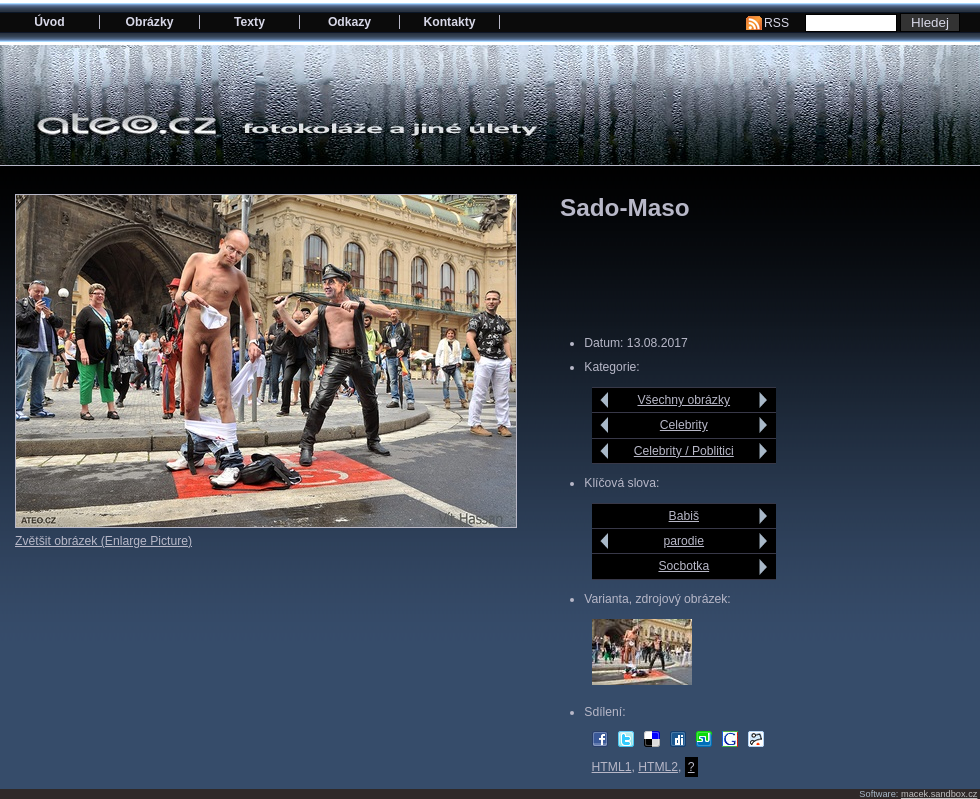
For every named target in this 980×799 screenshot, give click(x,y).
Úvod (49, 22)
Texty (249, 22)
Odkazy (349, 22)
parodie (684, 541)
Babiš (684, 516)
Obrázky (150, 22)
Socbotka (683, 566)
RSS (776, 23)
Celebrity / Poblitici (684, 451)
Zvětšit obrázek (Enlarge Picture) (103, 541)
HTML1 (612, 767)
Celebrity (684, 425)
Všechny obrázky (684, 400)
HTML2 (658, 767)
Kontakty (449, 22)
